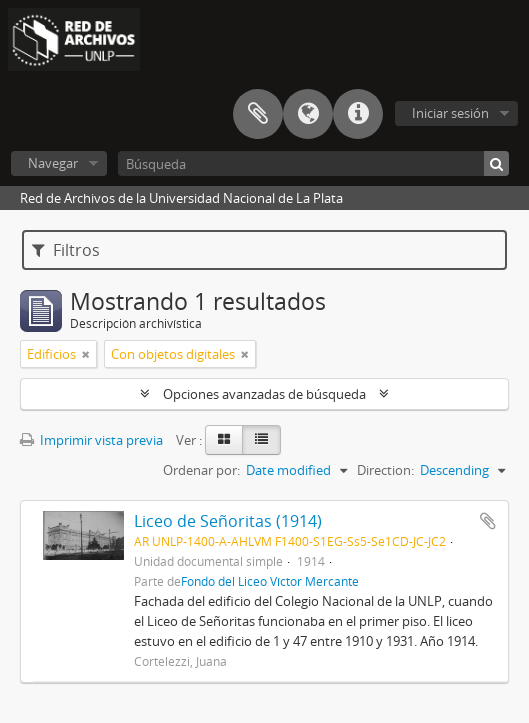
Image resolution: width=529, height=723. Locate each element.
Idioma (308, 114)
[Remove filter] (86, 354)
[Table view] (261, 440)
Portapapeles (258, 114)
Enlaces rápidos (358, 114)
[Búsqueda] (313, 163)
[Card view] (224, 440)
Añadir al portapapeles (488, 521)
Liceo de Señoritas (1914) (228, 521)
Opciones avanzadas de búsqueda (264, 394)
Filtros (66, 250)
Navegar (53, 163)
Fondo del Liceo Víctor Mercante (270, 581)
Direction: (385, 470)
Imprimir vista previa (91, 440)
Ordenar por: (201, 470)
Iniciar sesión (450, 113)
